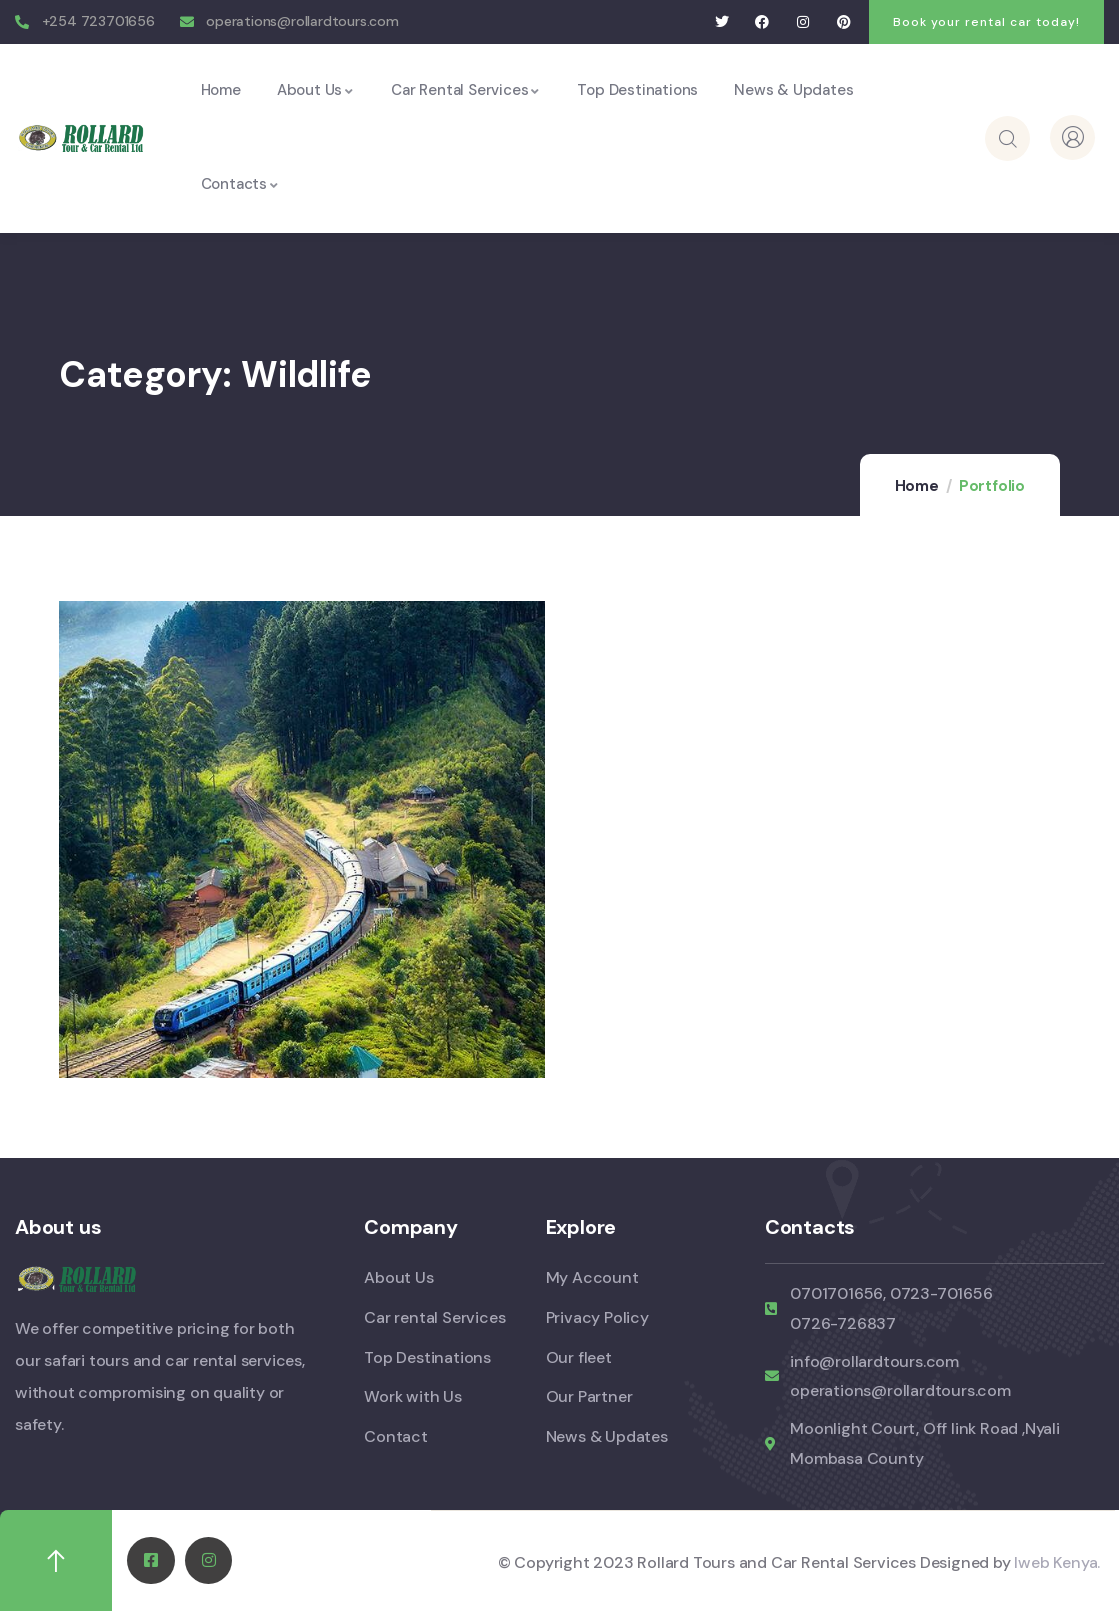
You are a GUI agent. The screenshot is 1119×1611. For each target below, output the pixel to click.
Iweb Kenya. (1057, 1562)
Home (917, 486)
